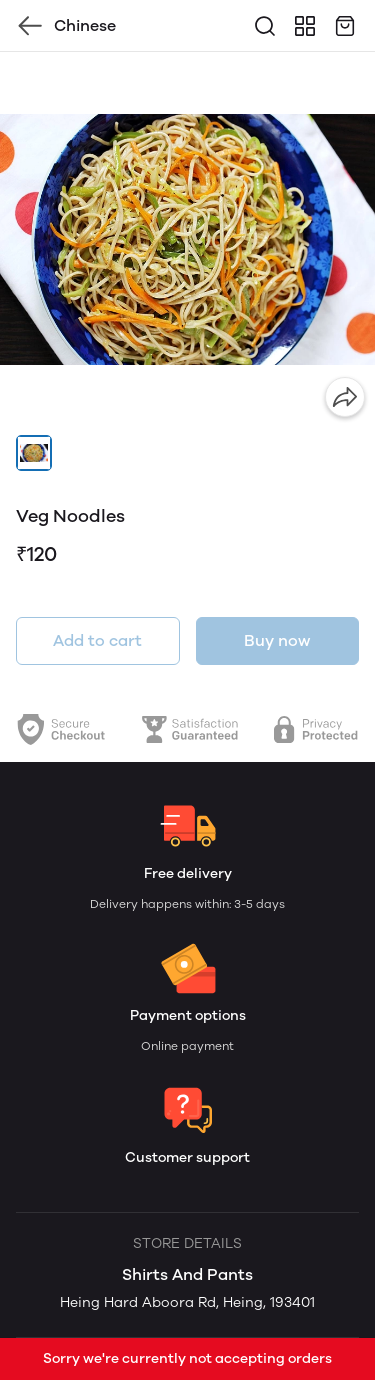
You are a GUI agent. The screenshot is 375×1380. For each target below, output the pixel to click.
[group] (187, 239)
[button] (34, 453)
